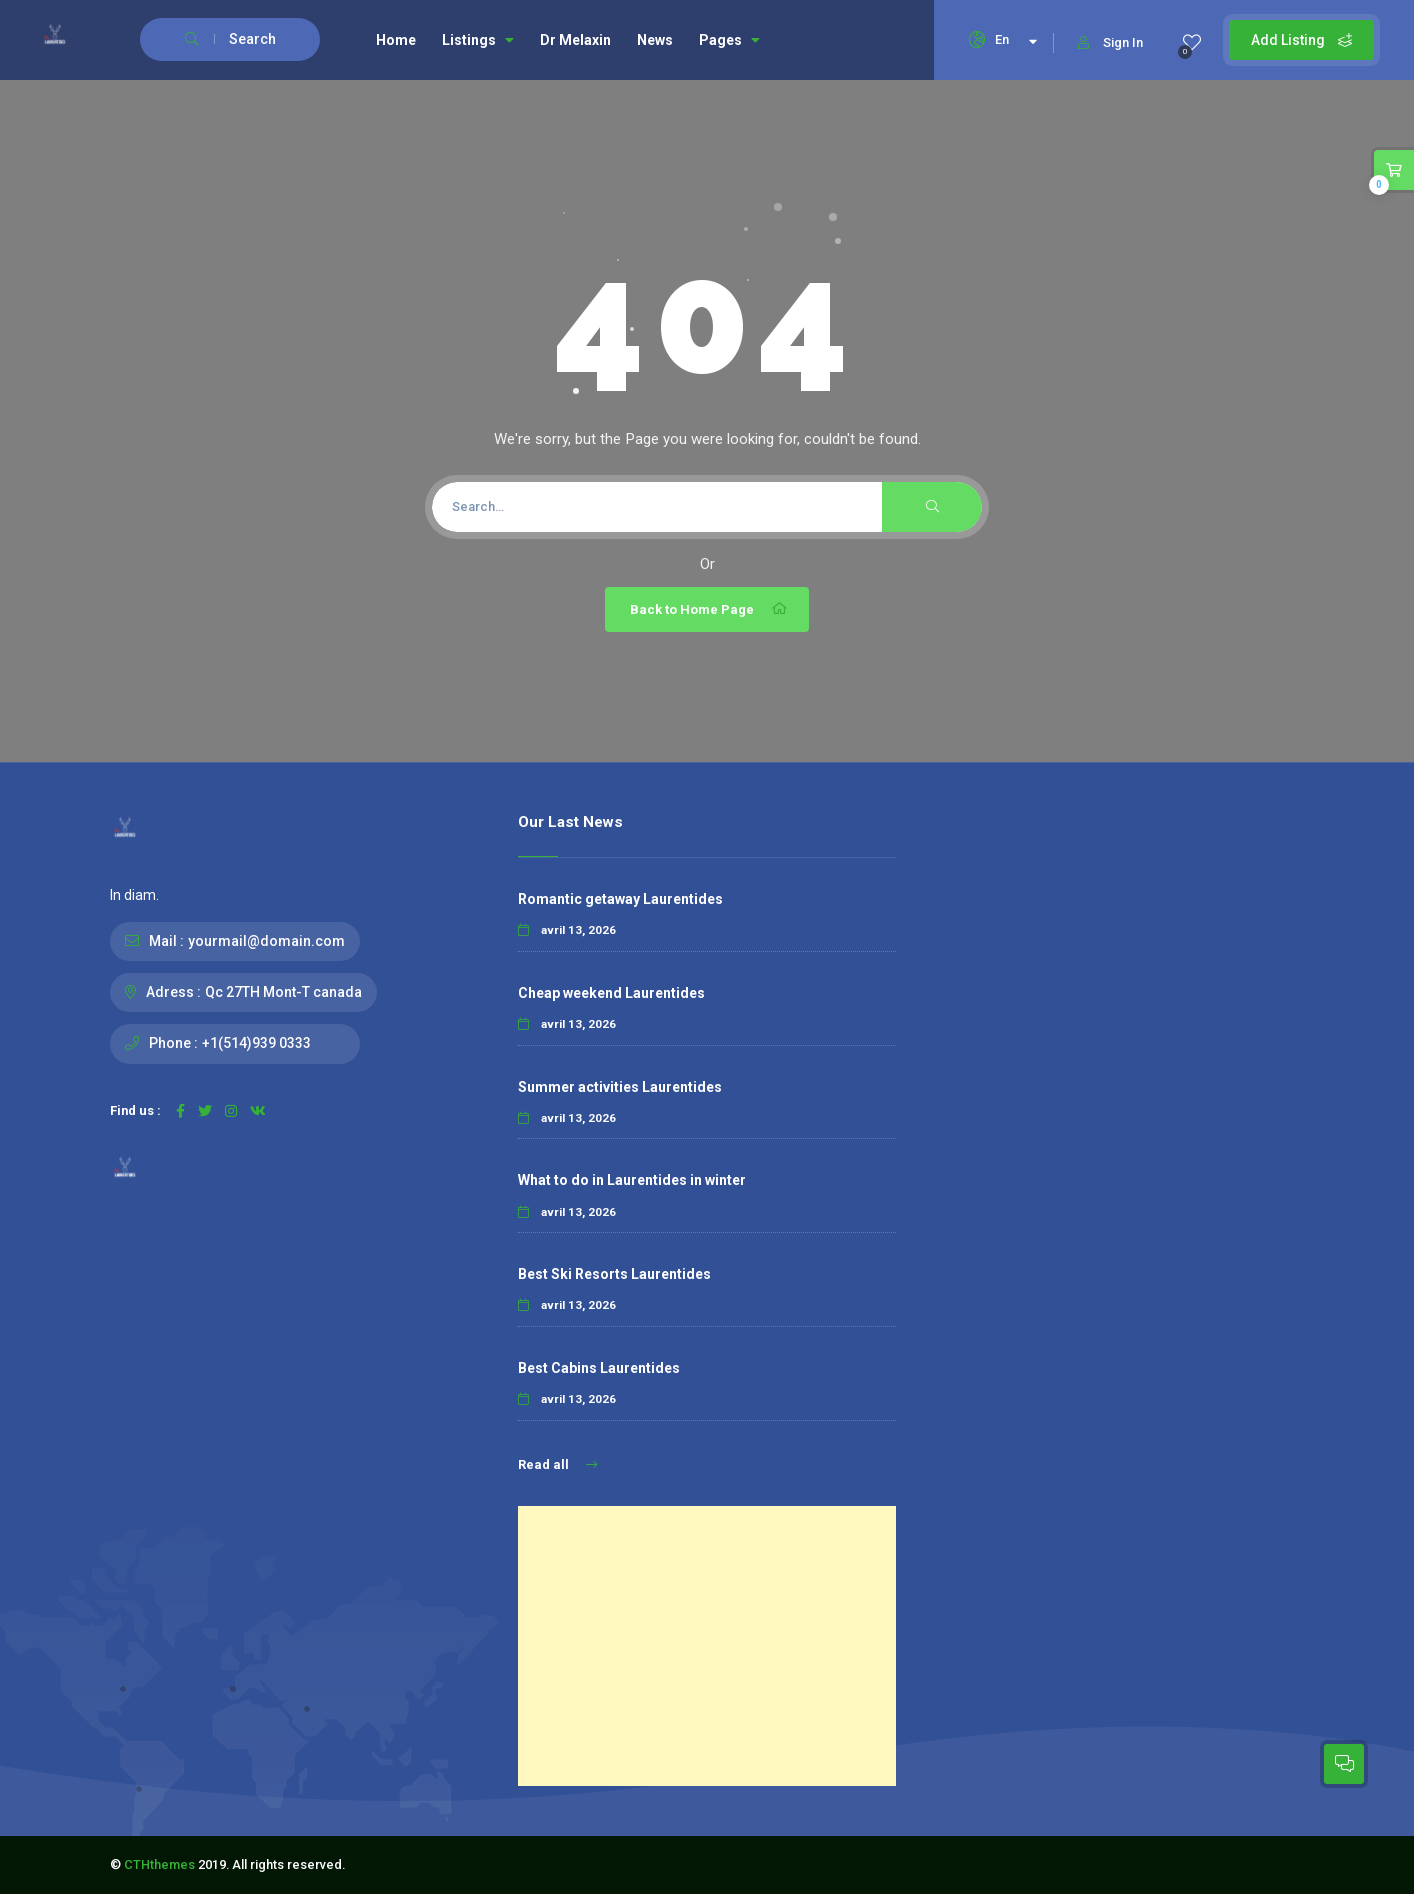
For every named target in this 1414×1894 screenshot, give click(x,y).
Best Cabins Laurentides (599, 1368)
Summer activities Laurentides (620, 1087)
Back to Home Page (709, 609)
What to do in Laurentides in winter (632, 1180)
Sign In (1110, 42)
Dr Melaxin (575, 40)
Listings (478, 40)
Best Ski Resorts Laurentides (614, 1274)
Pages (729, 40)
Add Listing (1301, 40)
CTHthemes (159, 1864)
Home (396, 40)
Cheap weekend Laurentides (611, 993)
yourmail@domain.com (266, 941)
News (655, 40)
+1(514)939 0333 (256, 1043)
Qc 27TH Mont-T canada (283, 992)
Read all (557, 1464)
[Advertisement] (707, 1646)
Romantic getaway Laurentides (620, 899)
